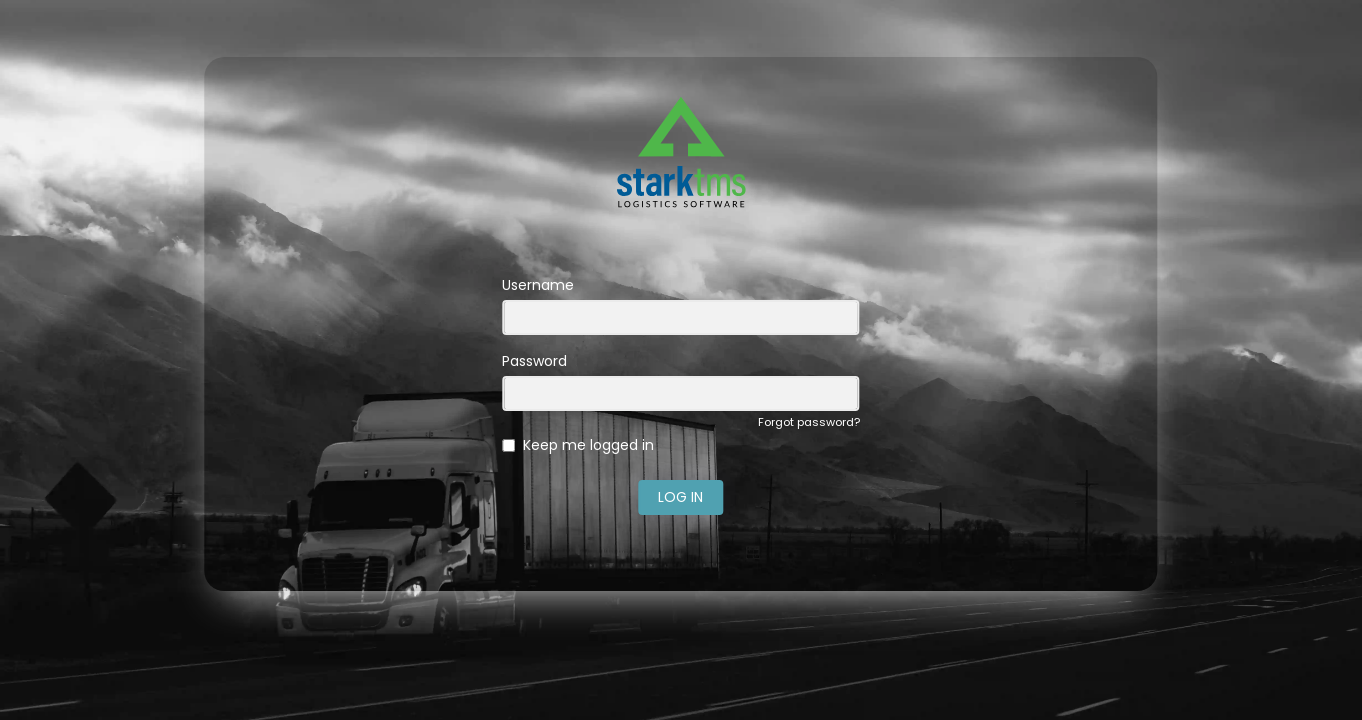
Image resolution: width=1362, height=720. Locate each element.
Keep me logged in (588, 445)
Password (534, 361)
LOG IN (680, 497)
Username (538, 285)
